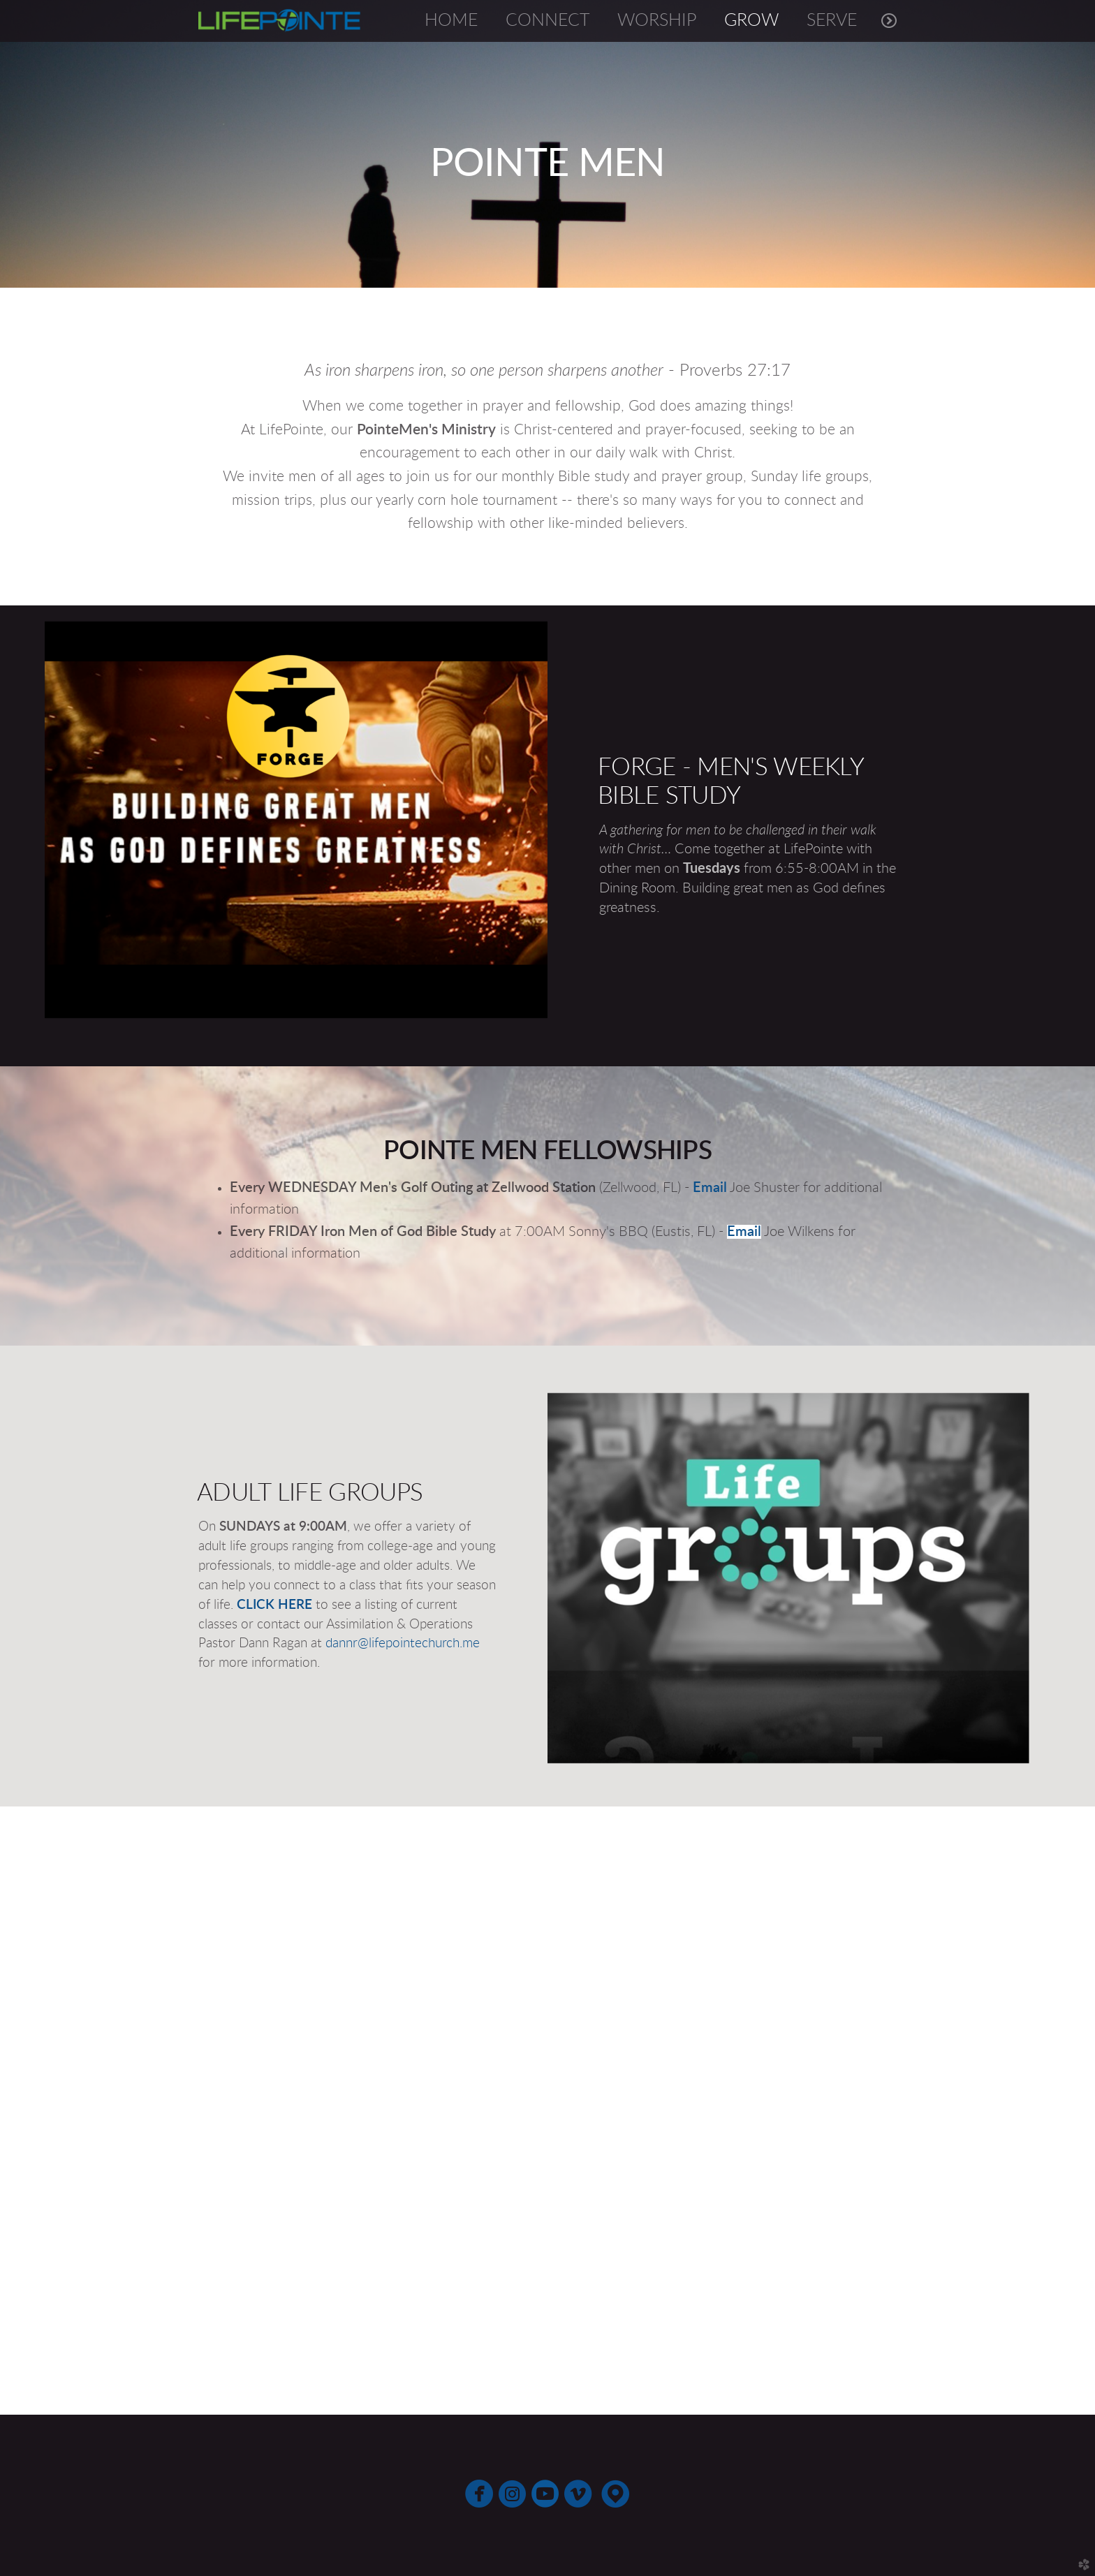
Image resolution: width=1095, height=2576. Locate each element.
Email (710, 1188)
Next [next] (1072, 2112)
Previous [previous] (23, 2112)
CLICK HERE (274, 1605)
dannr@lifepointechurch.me (402, 1643)
